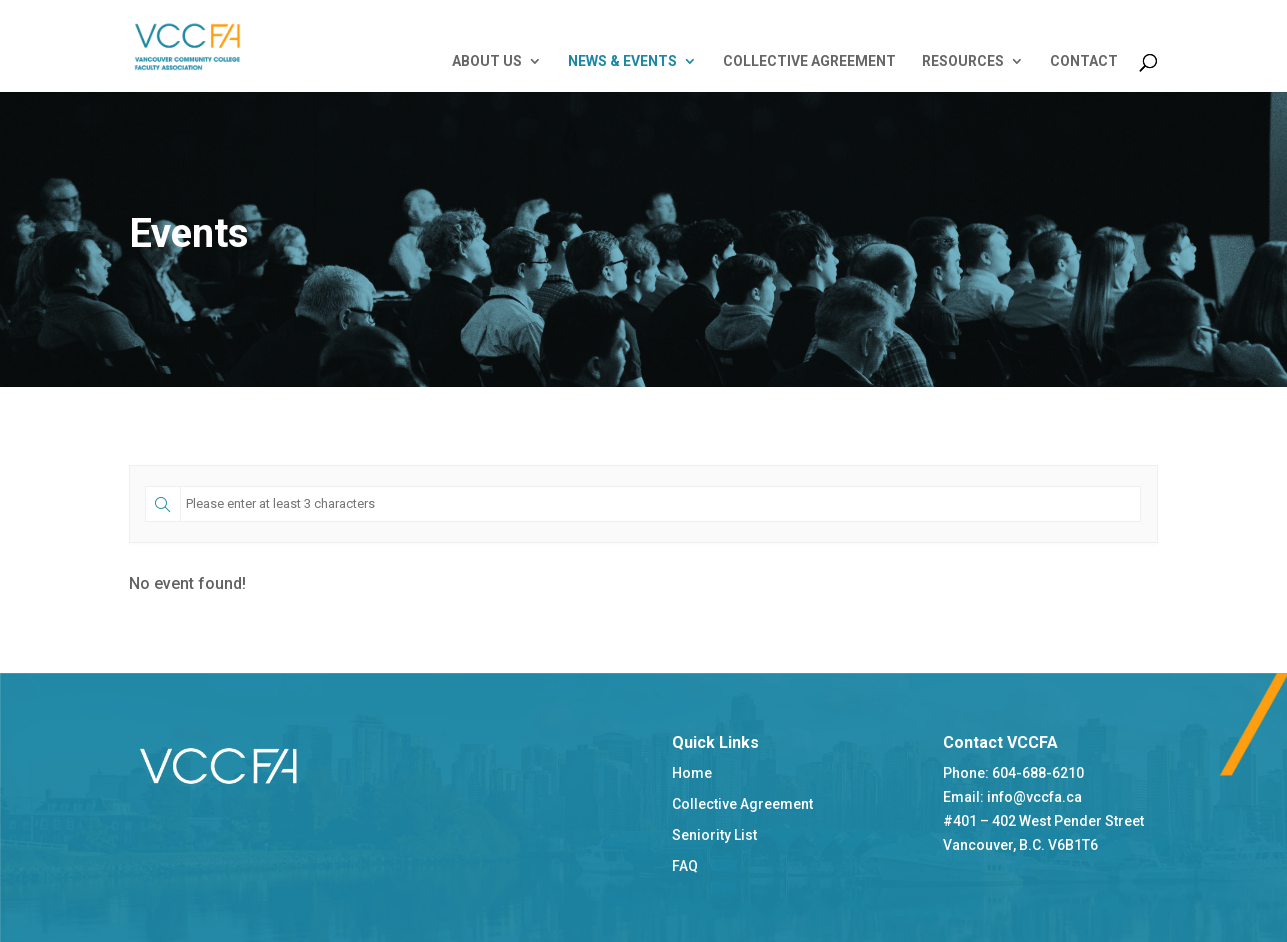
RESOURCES (963, 61)
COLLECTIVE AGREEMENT (809, 61)
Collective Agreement (742, 804)
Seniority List (714, 835)
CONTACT (1084, 61)
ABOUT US (487, 61)
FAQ (685, 866)
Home (692, 773)
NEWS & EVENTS (622, 61)
